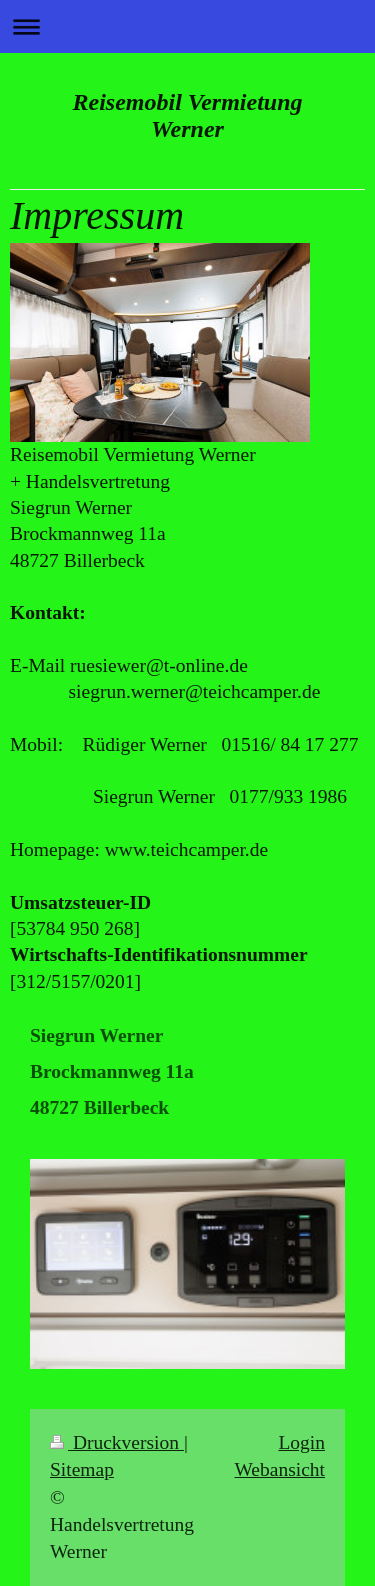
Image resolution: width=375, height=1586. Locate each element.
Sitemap (82, 1469)
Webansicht (280, 1469)
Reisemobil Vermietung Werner (187, 115)
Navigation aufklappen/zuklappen (187, 26)
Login (301, 1442)
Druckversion (117, 1442)
